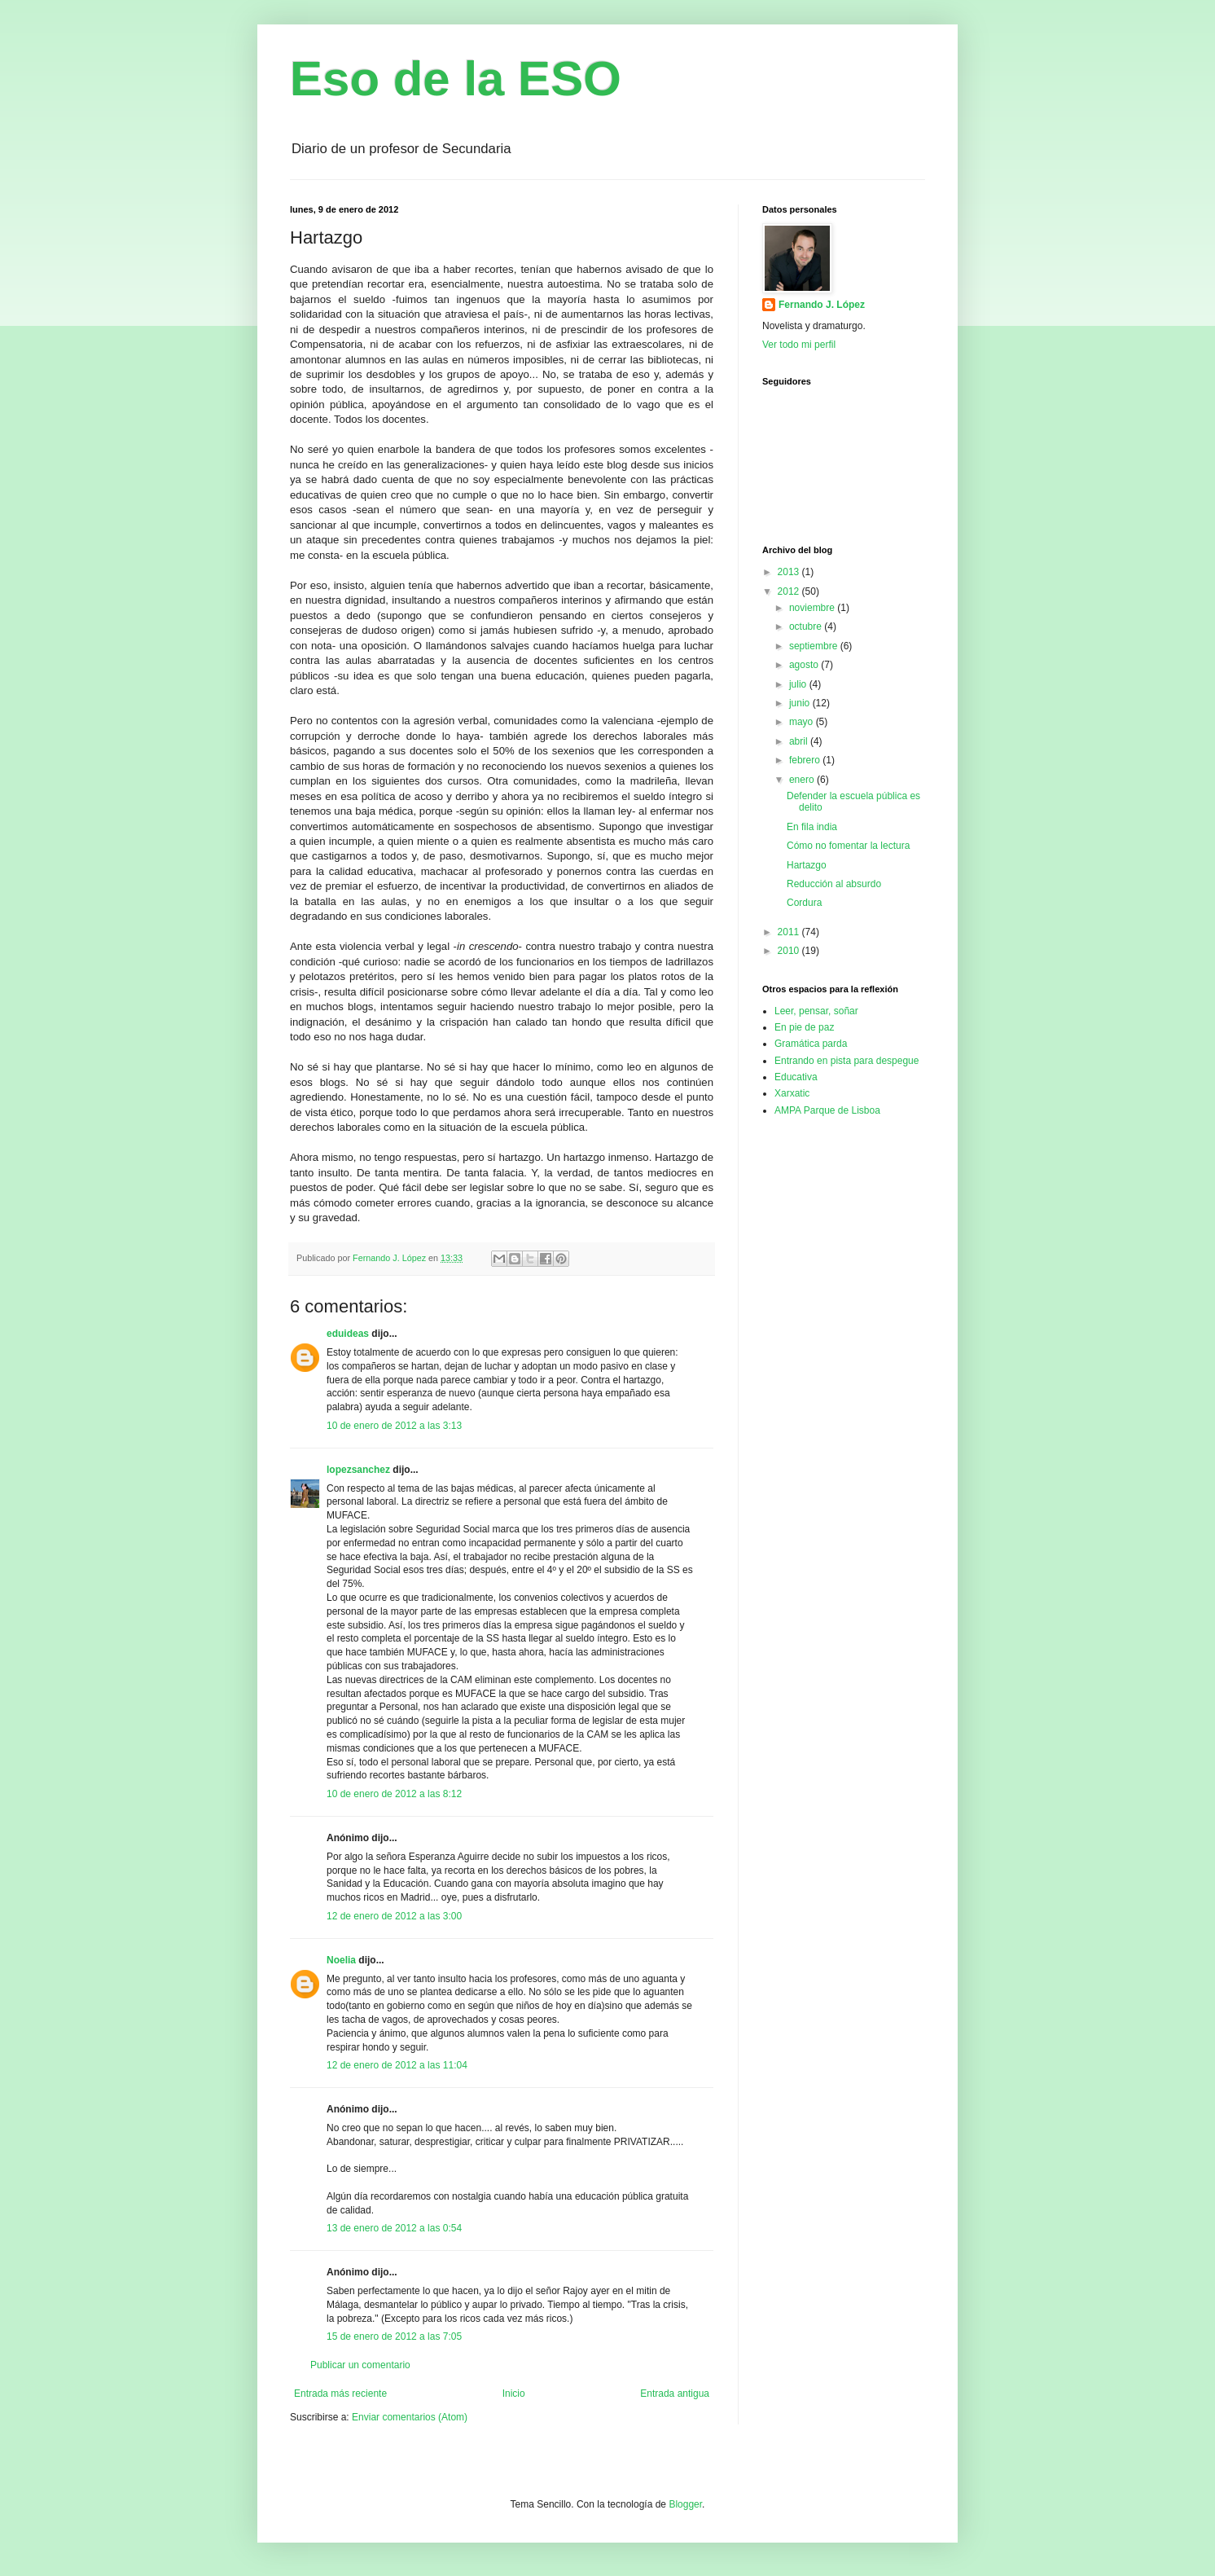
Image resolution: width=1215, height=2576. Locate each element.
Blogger (685, 2504)
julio (799, 684)
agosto (805, 664)
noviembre (813, 607)
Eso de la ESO (455, 78)
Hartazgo (807, 865)
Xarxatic (791, 1093)
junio (801, 703)
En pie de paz (804, 1027)
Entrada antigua (674, 2393)
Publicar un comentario (360, 2365)
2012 (790, 591)
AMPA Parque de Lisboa (827, 1110)
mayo (802, 722)
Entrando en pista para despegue (846, 1060)
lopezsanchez (358, 1469)
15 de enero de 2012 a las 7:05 (394, 2336)
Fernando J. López (822, 304)
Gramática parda (810, 1043)
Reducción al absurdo (834, 884)
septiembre (814, 646)
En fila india (812, 827)
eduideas (348, 1333)
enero (803, 779)
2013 (790, 572)
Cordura (804, 902)
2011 (790, 932)
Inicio (513, 2393)
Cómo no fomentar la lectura (848, 845)
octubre (806, 626)
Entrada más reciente (340, 2393)
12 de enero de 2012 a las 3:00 (394, 1916)
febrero (805, 760)
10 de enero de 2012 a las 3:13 (394, 1425)
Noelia (341, 1960)
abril (799, 741)
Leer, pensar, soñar (816, 1011)
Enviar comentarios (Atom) (409, 2417)
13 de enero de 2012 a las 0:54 (394, 2228)
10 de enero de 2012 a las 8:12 (394, 1794)
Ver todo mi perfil (799, 344)
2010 (790, 950)
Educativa (796, 1077)
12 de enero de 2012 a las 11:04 (397, 2065)
